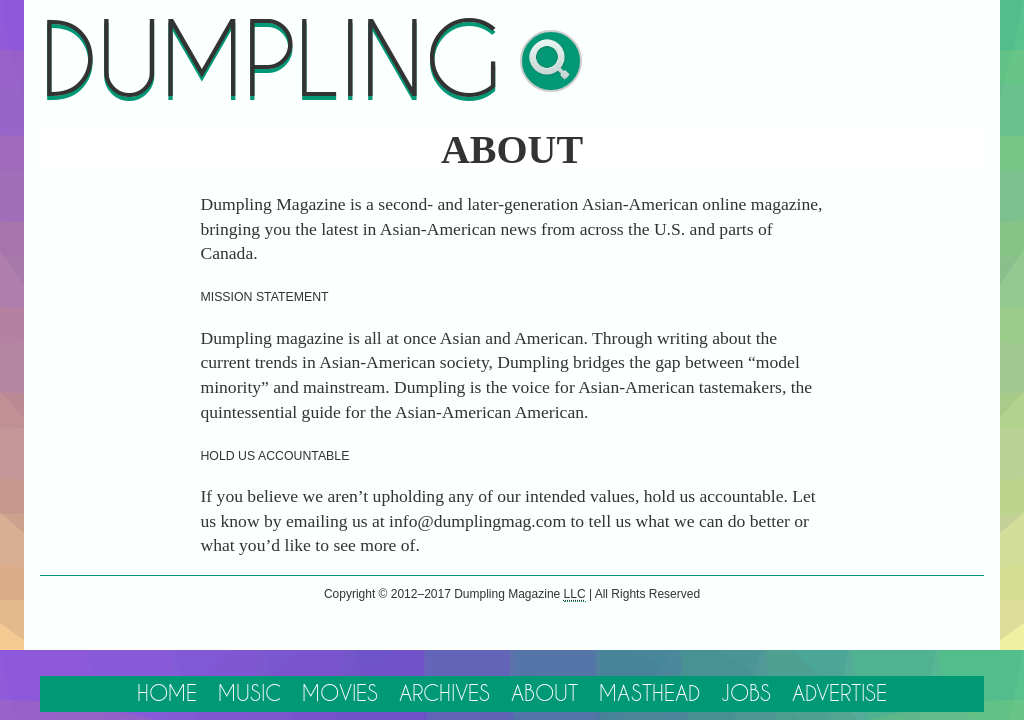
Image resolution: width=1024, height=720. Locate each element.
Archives (442, 674)
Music (240, 674)
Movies (334, 674)
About (546, 674)
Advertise (852, 674)
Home (154, 674)
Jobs (755, 674)
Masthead (655, 674)
